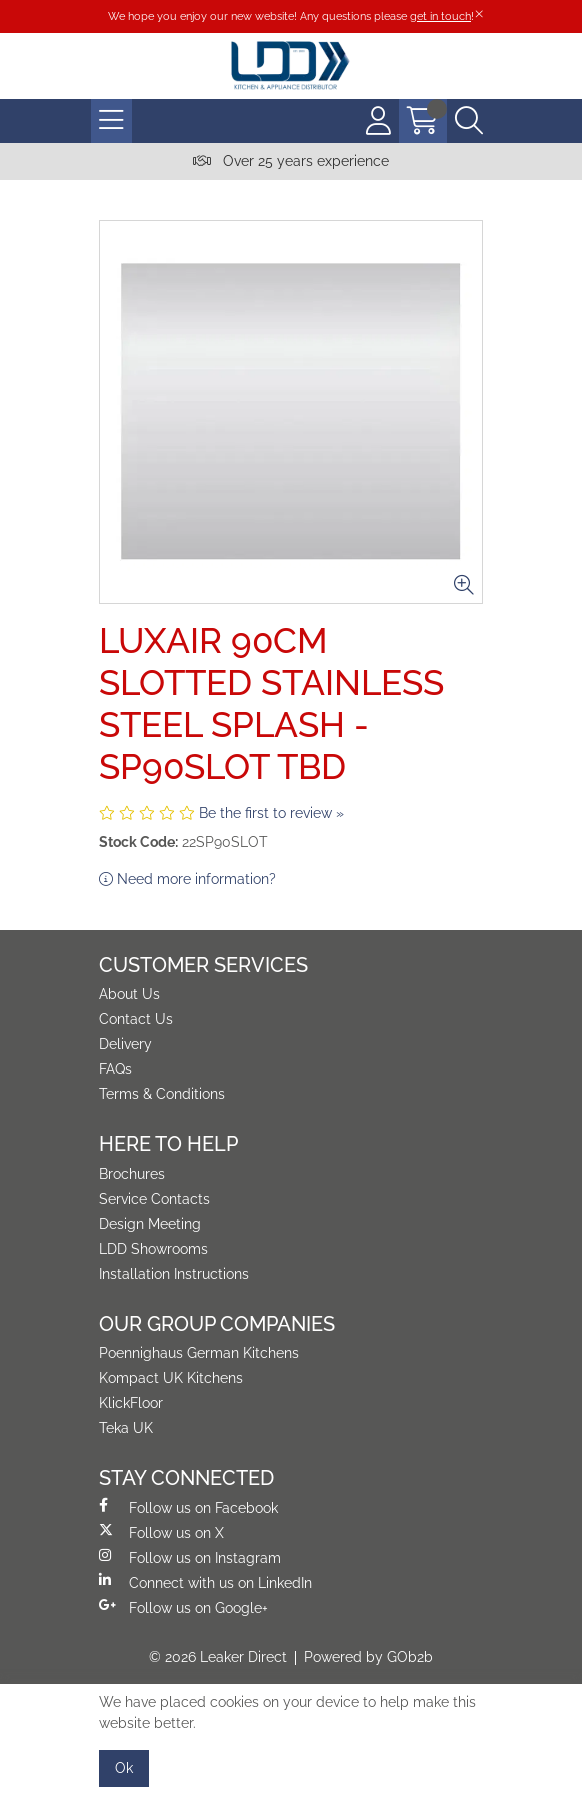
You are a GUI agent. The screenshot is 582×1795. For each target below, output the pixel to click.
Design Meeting (150, 1224)
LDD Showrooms (153, 1249)
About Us (129, 994)
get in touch (440, 16)
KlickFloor (131, 1403)
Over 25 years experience (291, 161)
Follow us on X (161, 1532)
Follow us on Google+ (183, 1607)
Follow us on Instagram (190, 1557)
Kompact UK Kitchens (171, 1378)
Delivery (125, 1044)
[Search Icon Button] (469, 121)
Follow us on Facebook (188, 1507)
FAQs (115, 1069)
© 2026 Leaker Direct (218, 1657)
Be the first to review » (271, 813)
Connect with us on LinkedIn (205, 1582)
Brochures (132, 1174)
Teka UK (126, 1428)
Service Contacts (154, 1199)
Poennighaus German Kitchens (199, 1353)
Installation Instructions (174, 1274)
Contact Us (136, 1019)
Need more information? (187, 879)
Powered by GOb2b (368, 1657)
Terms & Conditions (162, 1094)
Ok (124, 1768)
